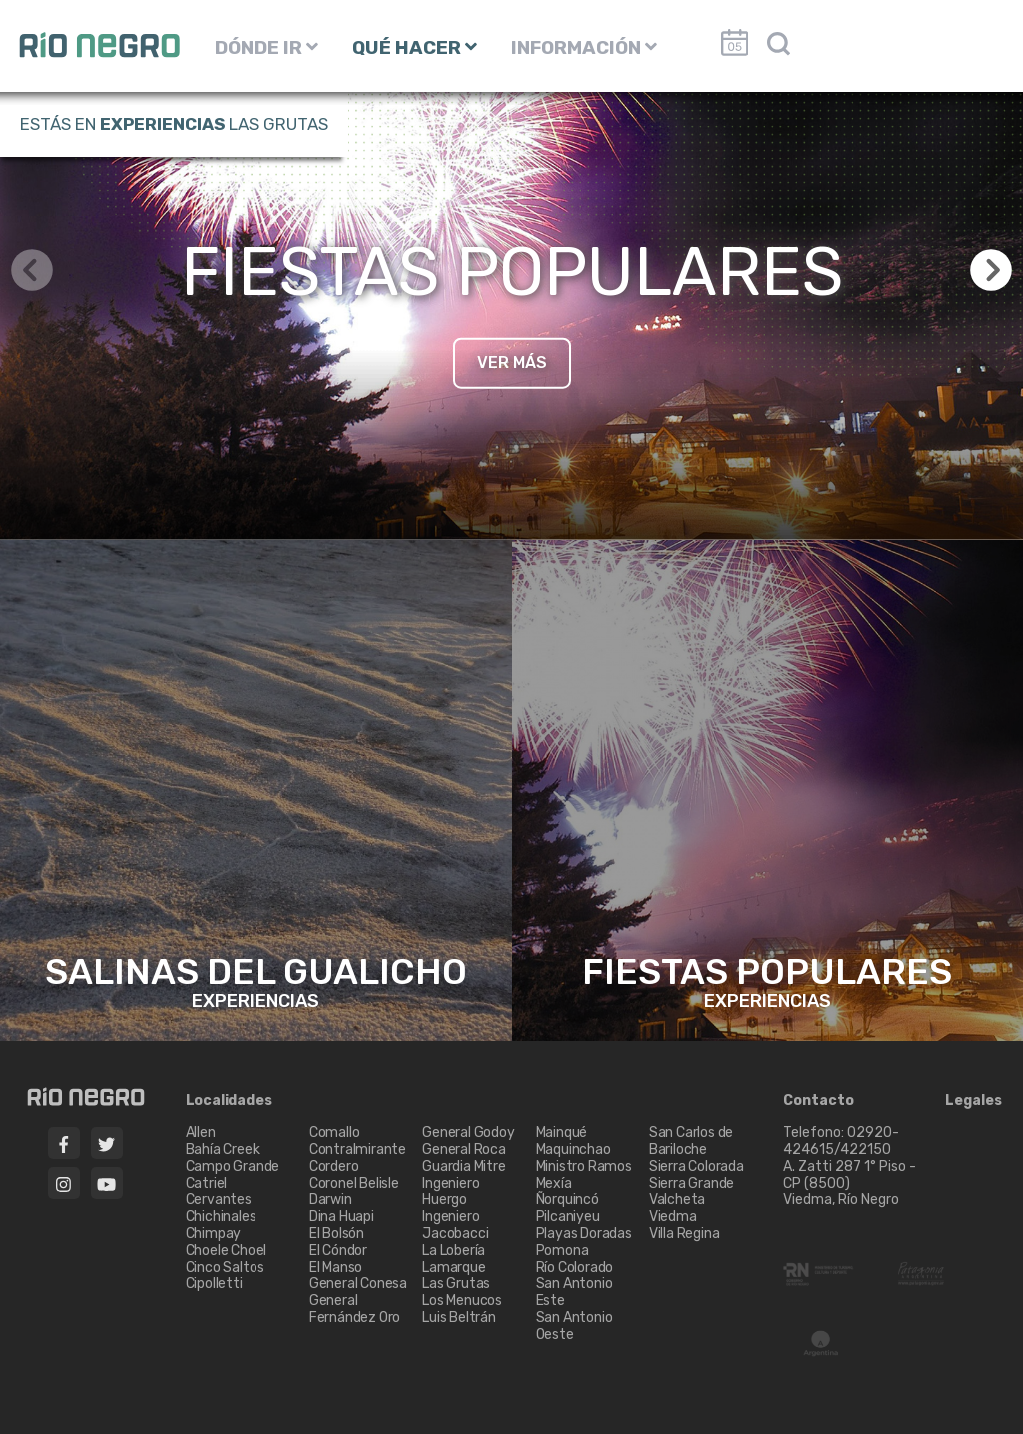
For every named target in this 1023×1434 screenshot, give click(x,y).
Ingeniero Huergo (450, 1192)
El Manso (335, 1267)
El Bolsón (336, 1233)
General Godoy (468, 1132)
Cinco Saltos (225, 1267)
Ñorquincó (567, 1199)
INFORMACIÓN (584, 47)
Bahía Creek (223, 1149)
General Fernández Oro (354, 1309)
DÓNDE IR (266, 47)
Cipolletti (214, 1283)
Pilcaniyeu (568, 1216)
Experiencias (162, 124)
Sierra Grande (691, 1183)
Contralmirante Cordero (357, 1158)
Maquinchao (573, 1149)
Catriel (207, 1183)
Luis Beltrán (459, 1317)
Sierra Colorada (696, 1166)
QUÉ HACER (414, 47)
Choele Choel (226, 1250)
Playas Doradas (584, 1233)
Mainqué (562, 1132)
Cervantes (219, 1199)
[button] (991, 270)
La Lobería (453, 1250)
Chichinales (221, 1216)
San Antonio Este (574, 1292)
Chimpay (214, 1233)
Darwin (330, 1199)
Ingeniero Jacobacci (455, 1225)
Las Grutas (456, 1283)
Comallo (334, 1132)
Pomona (562, 1250)
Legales (973, 1101)
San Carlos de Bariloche (691, 1141)
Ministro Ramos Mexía (584, 1175)
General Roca (464, 1149)
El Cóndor (338, 1250)
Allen (201, 1132)
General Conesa (358, 1283)
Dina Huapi (341, 1216)
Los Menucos (462, 1300)
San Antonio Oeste (574, 1326)
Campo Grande (233, 1166)
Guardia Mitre (463, 1166)
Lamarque (453, 1267)
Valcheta (677, 1199)
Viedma (673, 1216)
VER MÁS (512, 361)
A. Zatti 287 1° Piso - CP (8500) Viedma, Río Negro (849, 1183)
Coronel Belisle (354, 1183)
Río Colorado (575, 1267)
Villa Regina (684, 1233)
